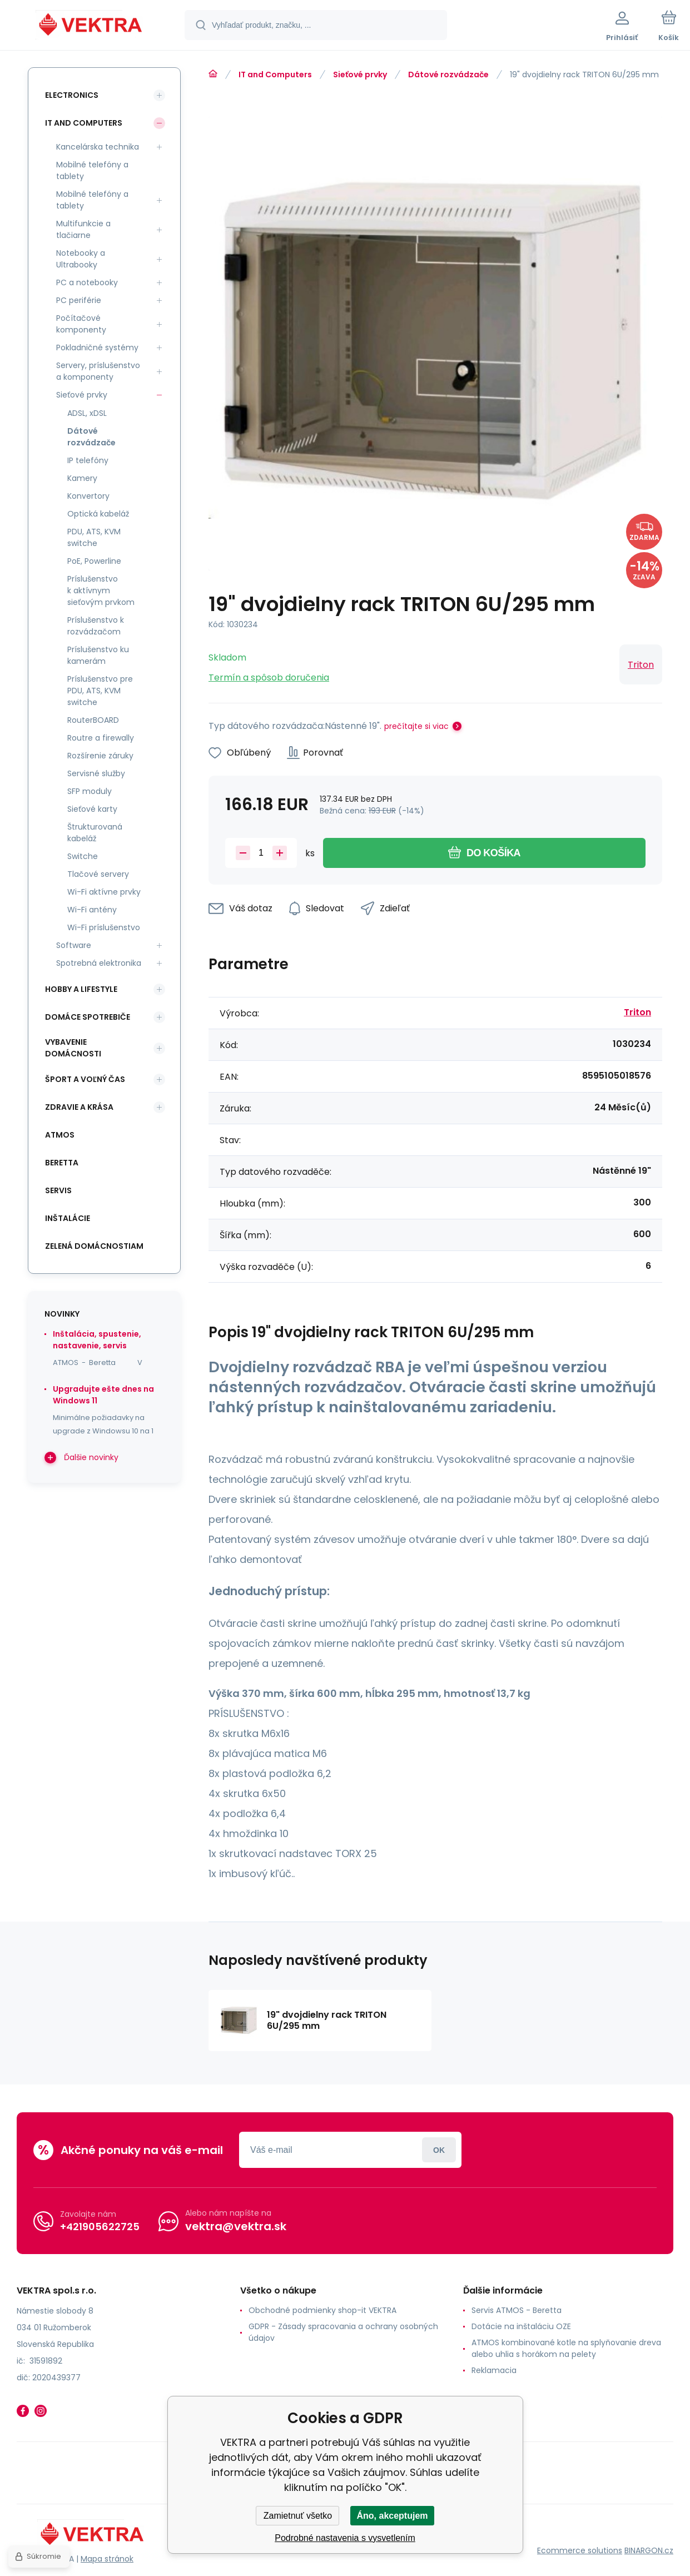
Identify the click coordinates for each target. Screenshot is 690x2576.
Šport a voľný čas (85, 1079)
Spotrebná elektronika (98, 963)
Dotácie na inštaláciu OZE (521, 2326)
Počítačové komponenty (81, 323)
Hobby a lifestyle (81, 989)
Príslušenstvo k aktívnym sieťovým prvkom (101, 590)
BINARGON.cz (648, 2549)
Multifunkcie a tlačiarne (83, 229)
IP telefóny (87, 460)
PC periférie (78, 300)
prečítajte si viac (416, 726)
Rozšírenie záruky (100, 755)
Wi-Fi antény (92, 909)
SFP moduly (89, 791)
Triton (641, 664)
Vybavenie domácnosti (73, 1047)
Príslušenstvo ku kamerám (98, 655)
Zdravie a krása (79, 1107)
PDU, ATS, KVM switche (94, 537)
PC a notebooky (87, 282)
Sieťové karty (92, 809)
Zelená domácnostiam (94, 1246)
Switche (82, 856)
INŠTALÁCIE (67, 1218)
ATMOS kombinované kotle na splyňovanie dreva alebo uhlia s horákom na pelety (566, 2348)
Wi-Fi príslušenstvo (103, 927)
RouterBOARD (93, 720)
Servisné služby (96, 773)
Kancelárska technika (97, 146)
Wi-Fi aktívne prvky (104, 891)
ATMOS (60, 1134)
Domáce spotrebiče (87, 1017)
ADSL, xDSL (87, 413)
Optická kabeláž (98, 513)
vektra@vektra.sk (235, 2226)
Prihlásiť (439, 2149)
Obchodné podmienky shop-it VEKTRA (322, 2310)
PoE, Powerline (94, 561)
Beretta (61, 1162)
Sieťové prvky (360, 74)
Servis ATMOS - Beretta (516, 2310)
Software (73, 945)
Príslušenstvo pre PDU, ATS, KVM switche (100, 690)
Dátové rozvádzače (448, 74)
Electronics (71, 95)
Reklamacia (494, 2370)
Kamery (82, 478)
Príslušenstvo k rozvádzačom (95, 625)
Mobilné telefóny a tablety (92, 170)
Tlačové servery (98, 874)
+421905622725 (100, 2226)
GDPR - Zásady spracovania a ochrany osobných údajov (343, 2332)
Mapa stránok (107, 2558)
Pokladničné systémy (97, 347)
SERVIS (58, 1190)
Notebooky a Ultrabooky (80, 258)
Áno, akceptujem (392, 2515)
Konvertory (88, 496)
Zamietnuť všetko (298, 2515)
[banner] (91, 26)
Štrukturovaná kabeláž (94, 832)
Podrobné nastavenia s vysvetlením (345, 2538)
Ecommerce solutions (579, 2549)
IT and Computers (275, 74)
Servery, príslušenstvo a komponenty (98, 371)
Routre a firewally (100, 737)
